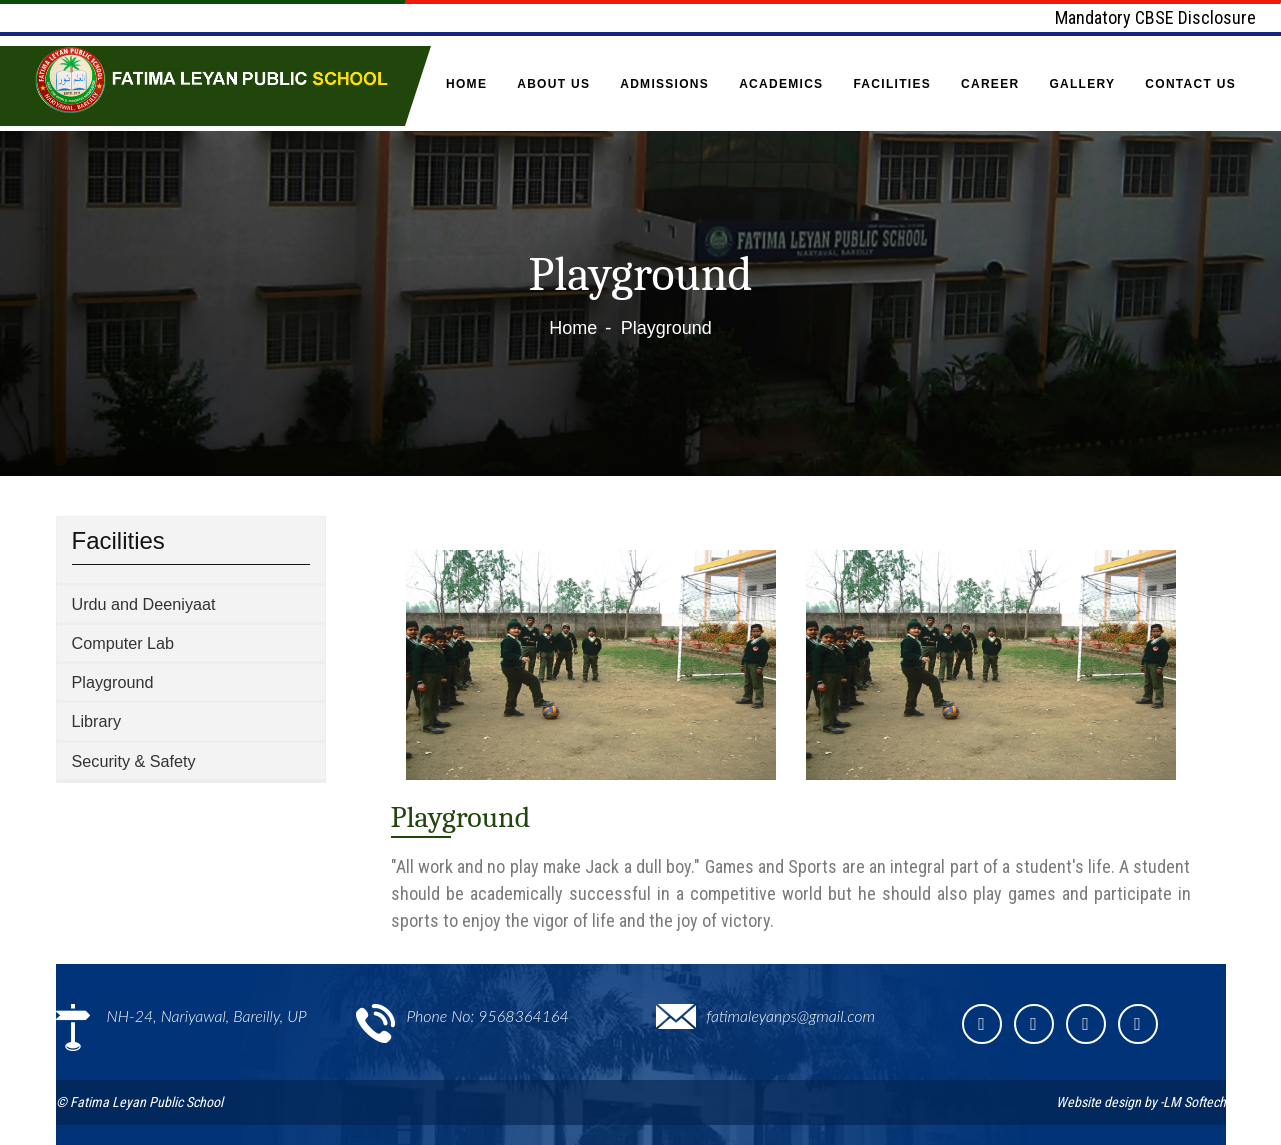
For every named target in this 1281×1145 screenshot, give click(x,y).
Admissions (664, 84)
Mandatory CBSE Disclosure (1155, 17)
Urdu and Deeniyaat (144, 604)
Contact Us (1190, 84)
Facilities (892, 84)
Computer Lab (123, 643)
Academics (781, 84)
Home (466, 84)
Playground (113, 682)
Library (96, 721)
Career (990, 84)
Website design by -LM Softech (1141, 1102)
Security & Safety (134, 761)
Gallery (1082, 84)
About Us (553, 84)
